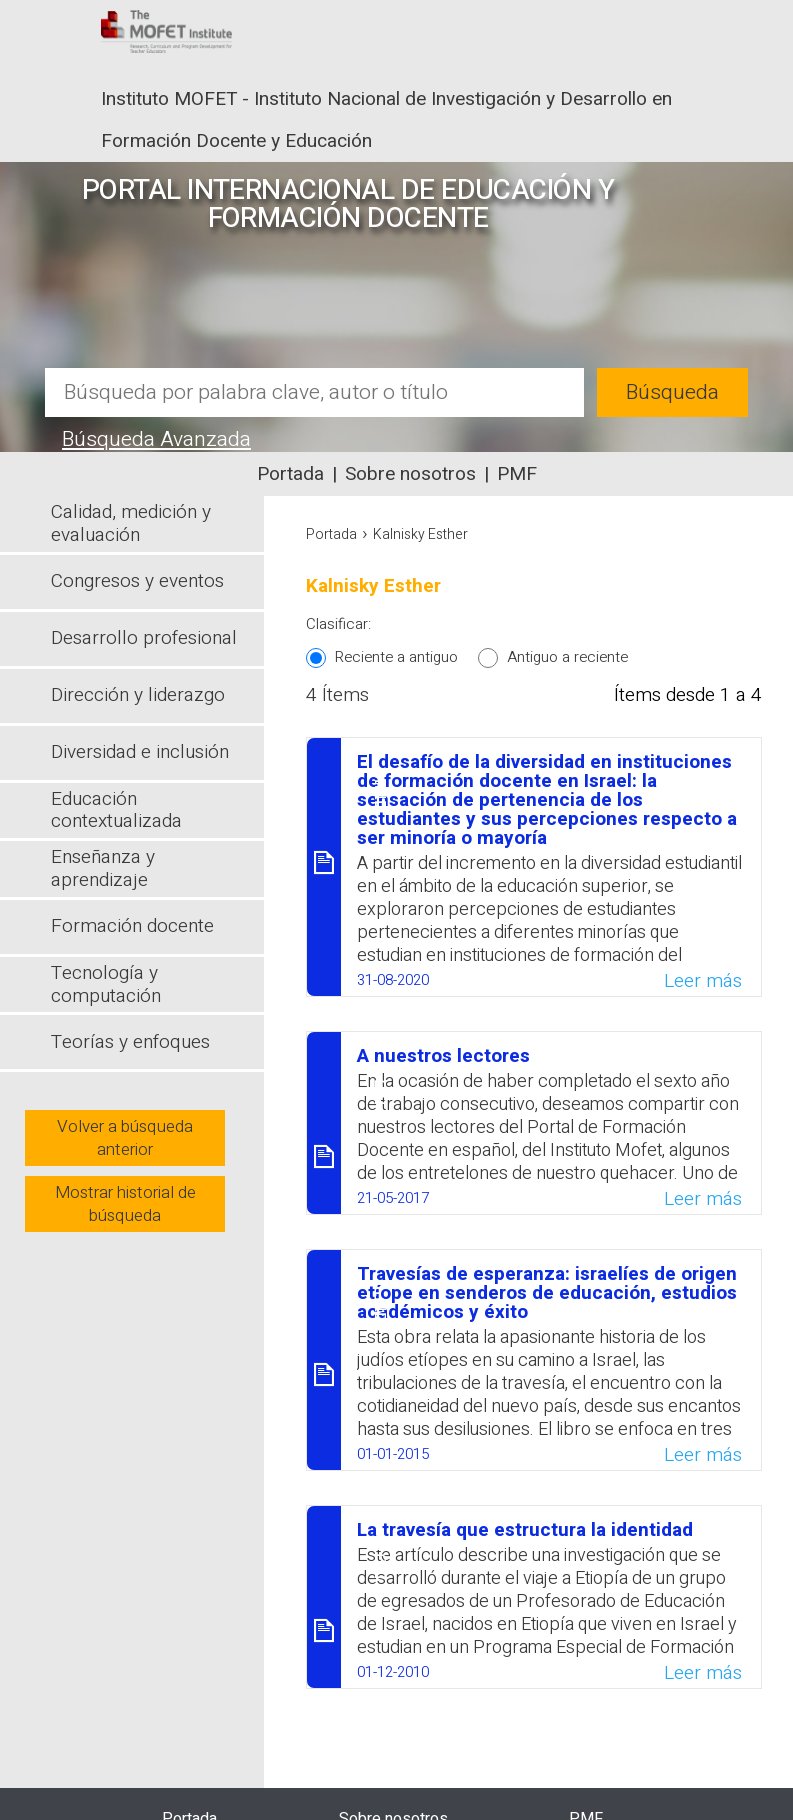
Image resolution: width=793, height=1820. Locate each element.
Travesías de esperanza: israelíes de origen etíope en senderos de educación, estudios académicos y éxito (547, 1293)
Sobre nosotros (410, 474)
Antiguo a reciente (567, 657)
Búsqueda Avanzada (156, 439)
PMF (517, 474)
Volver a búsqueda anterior (125, 1138)
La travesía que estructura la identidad (525, 1530)
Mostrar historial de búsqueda (125, 1204)
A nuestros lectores (443, 1056)
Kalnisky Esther (420, 534)
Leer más (703, 981)
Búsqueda (672, 392)
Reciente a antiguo (396, 657)
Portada (290, 474)
